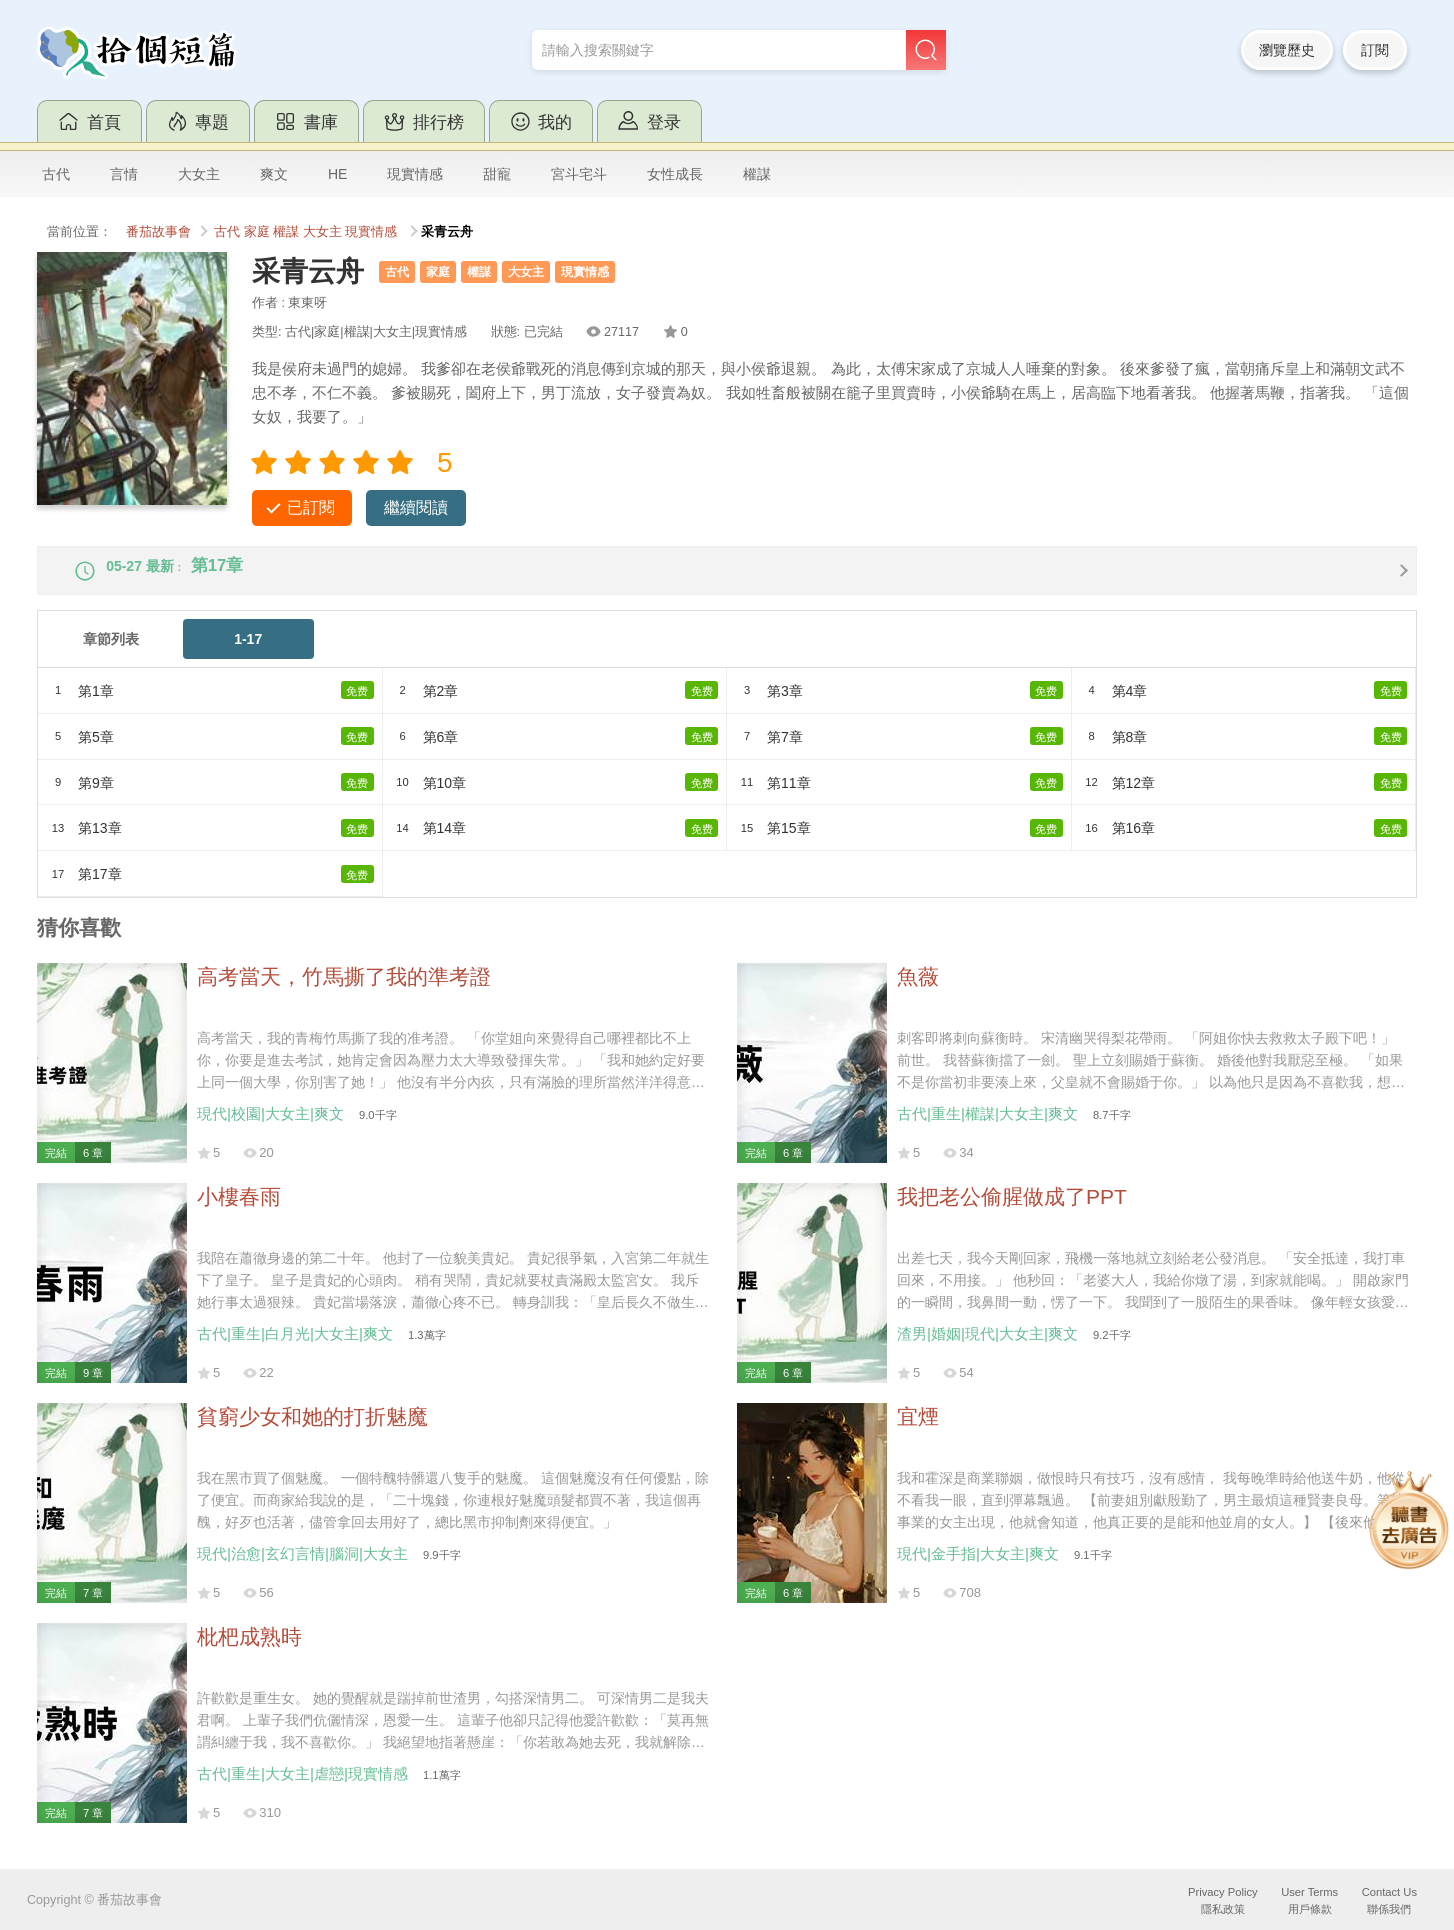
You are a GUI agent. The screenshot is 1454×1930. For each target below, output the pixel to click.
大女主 (199, 174)
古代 (56, 174)
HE (337, 174)
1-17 (248, 656)
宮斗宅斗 (579, 174)
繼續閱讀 (416, 507)
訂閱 (1375, 50)
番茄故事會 (158, 232)
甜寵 (497, 174)
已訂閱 (311, 507)
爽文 (274, 174)
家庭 (257, 232)
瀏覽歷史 (1287, 50)
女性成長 (675, 174)
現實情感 (415, 174)
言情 (124, 174)
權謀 (757, 174)
